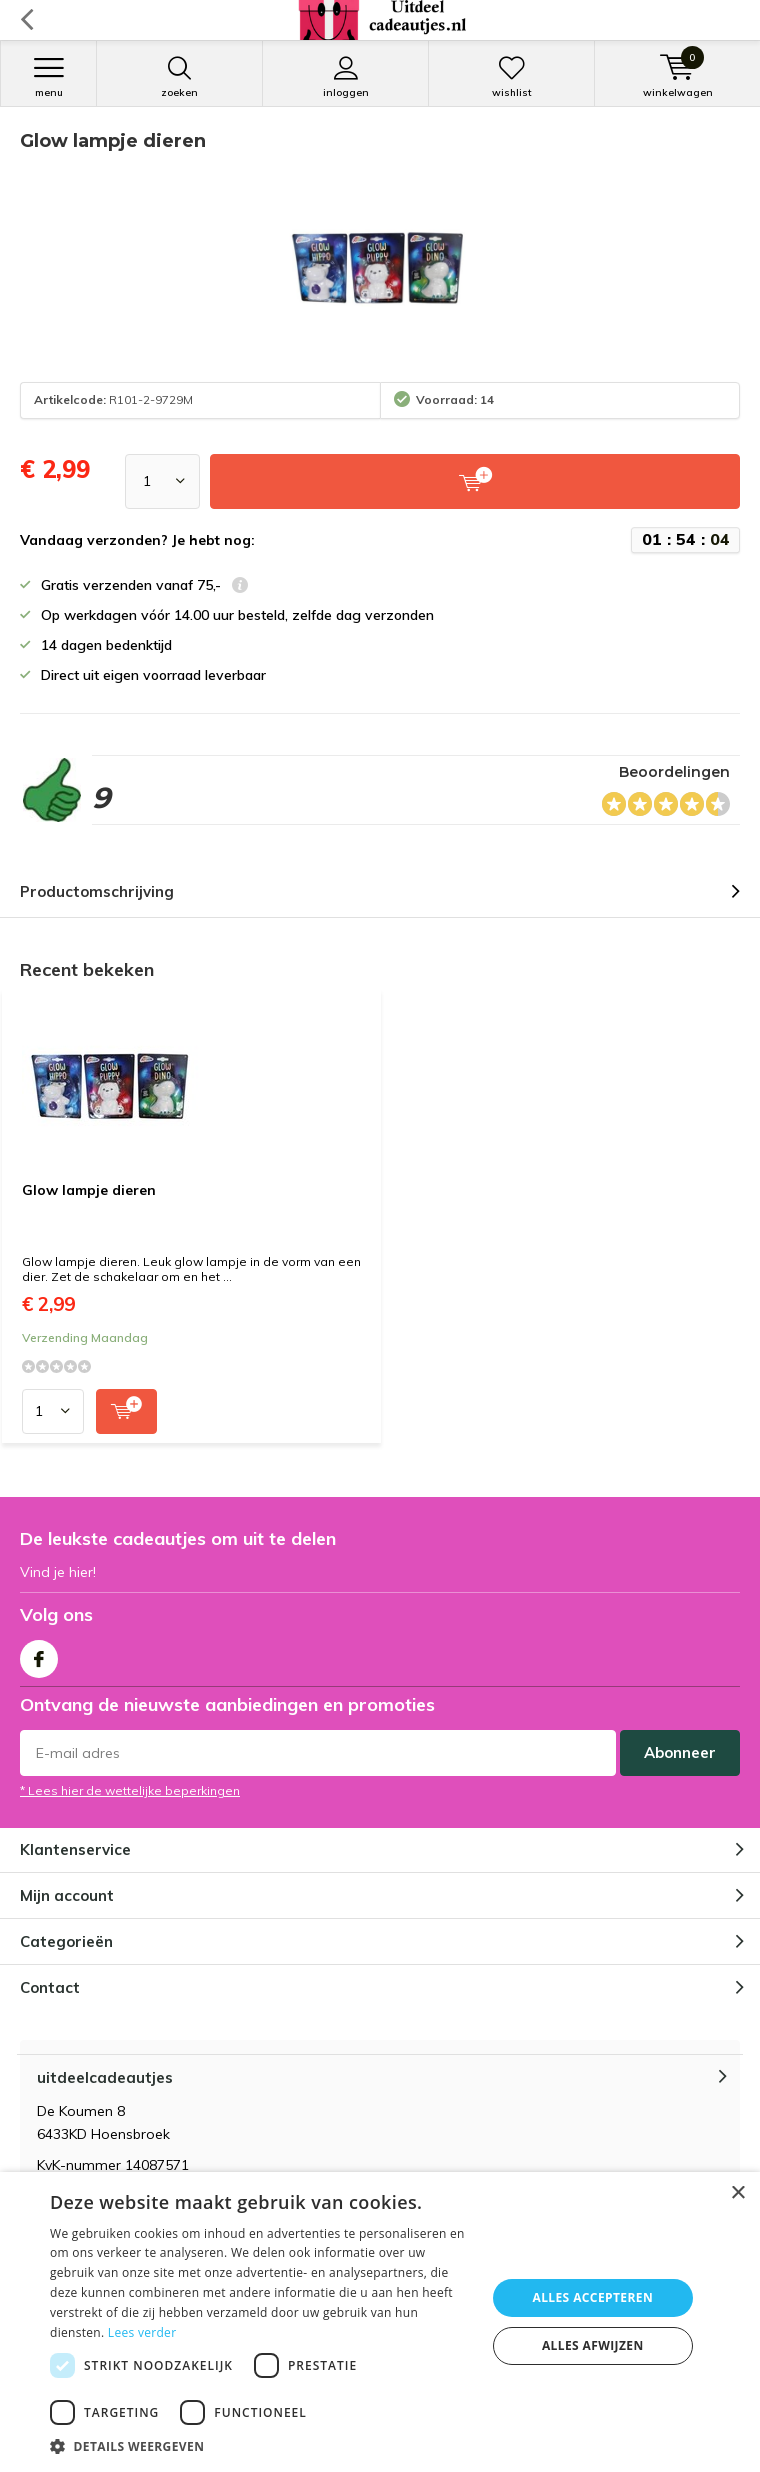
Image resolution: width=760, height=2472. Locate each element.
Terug (26, 20)
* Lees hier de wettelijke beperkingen (130, 1790)
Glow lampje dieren (89, 1190)
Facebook (39, 1654)
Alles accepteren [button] (592, 2297)
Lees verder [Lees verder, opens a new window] (142, 2332)
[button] (261, 2446)
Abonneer (680, 1752)
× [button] (737, 2193)
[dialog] (380, 2322)
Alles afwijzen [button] (593, 2345)
